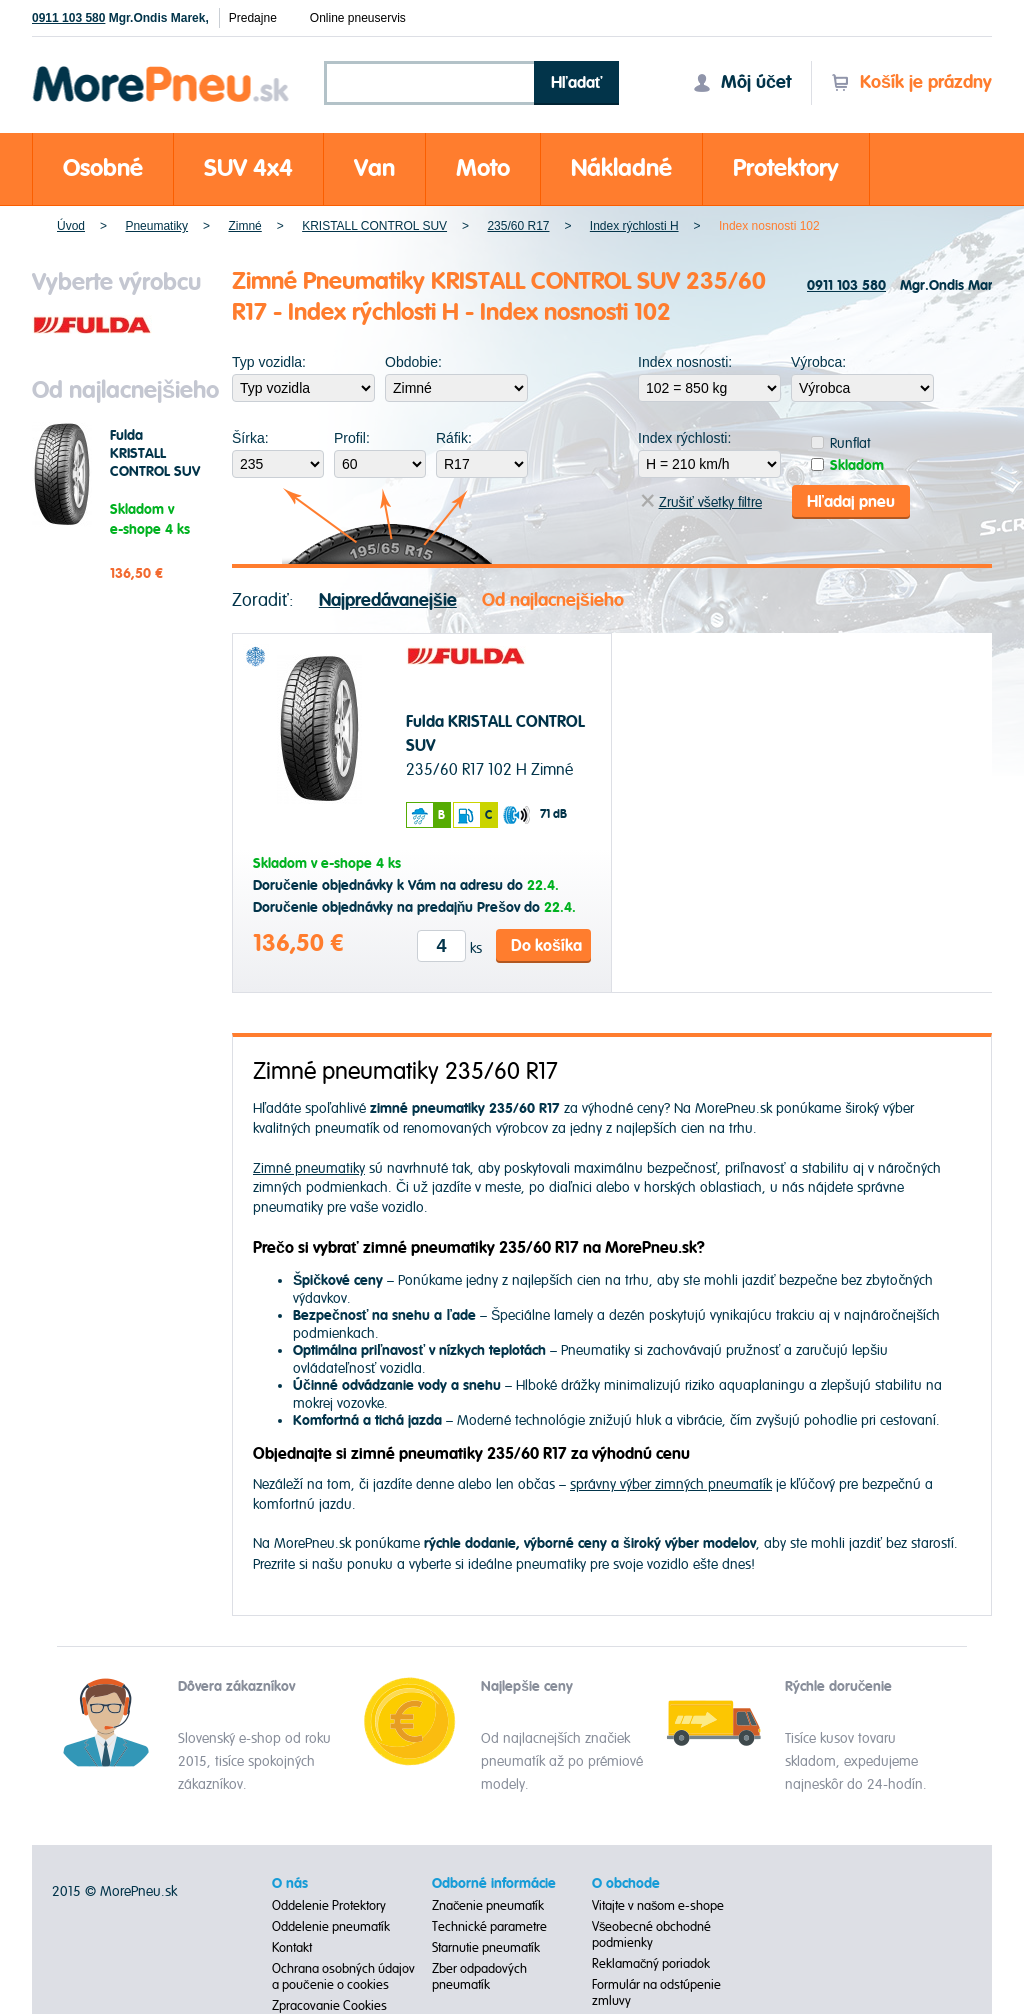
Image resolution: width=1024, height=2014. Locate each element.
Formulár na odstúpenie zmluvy (656, 1993)
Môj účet (742, 82)
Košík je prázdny (911, 82)
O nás (290, 1884)
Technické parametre (489, 1927)
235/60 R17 (518, 226)
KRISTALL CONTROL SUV (374, 226)
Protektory (786, 168)
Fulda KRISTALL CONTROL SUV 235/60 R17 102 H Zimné (155, 472)
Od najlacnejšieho (553, 600)
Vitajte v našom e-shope (658, 1906)
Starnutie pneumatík (486, 1948)
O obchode (626, 1884)
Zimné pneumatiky (309, 1168)
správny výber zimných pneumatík (671, 1484)
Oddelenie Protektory (329, 1906)
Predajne (253, 18)
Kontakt (292, 1948)
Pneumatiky (156, 226)
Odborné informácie (494, 1884)
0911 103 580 (68, 18)
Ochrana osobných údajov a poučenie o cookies (343, 1977)
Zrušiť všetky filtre (701, 502)
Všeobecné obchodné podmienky (652, 1935)
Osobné (103, 168)
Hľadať (577, 83)
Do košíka (546, 946)
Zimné (244, 226)
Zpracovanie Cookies (329, 2006)
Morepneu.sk (161, 69)
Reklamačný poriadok (651, 1964)
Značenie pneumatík (488, 1906)
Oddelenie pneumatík (331, 1927)
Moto (483, 168)
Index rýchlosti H (634, 226)
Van (374, 168)
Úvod (71, 226)
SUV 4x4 (248, 168)
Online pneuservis (358, 18)
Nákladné (621, 168)
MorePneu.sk (138, 1891)
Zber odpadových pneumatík (479, 1977)
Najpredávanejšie (388, 600)
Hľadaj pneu (851, 502)
